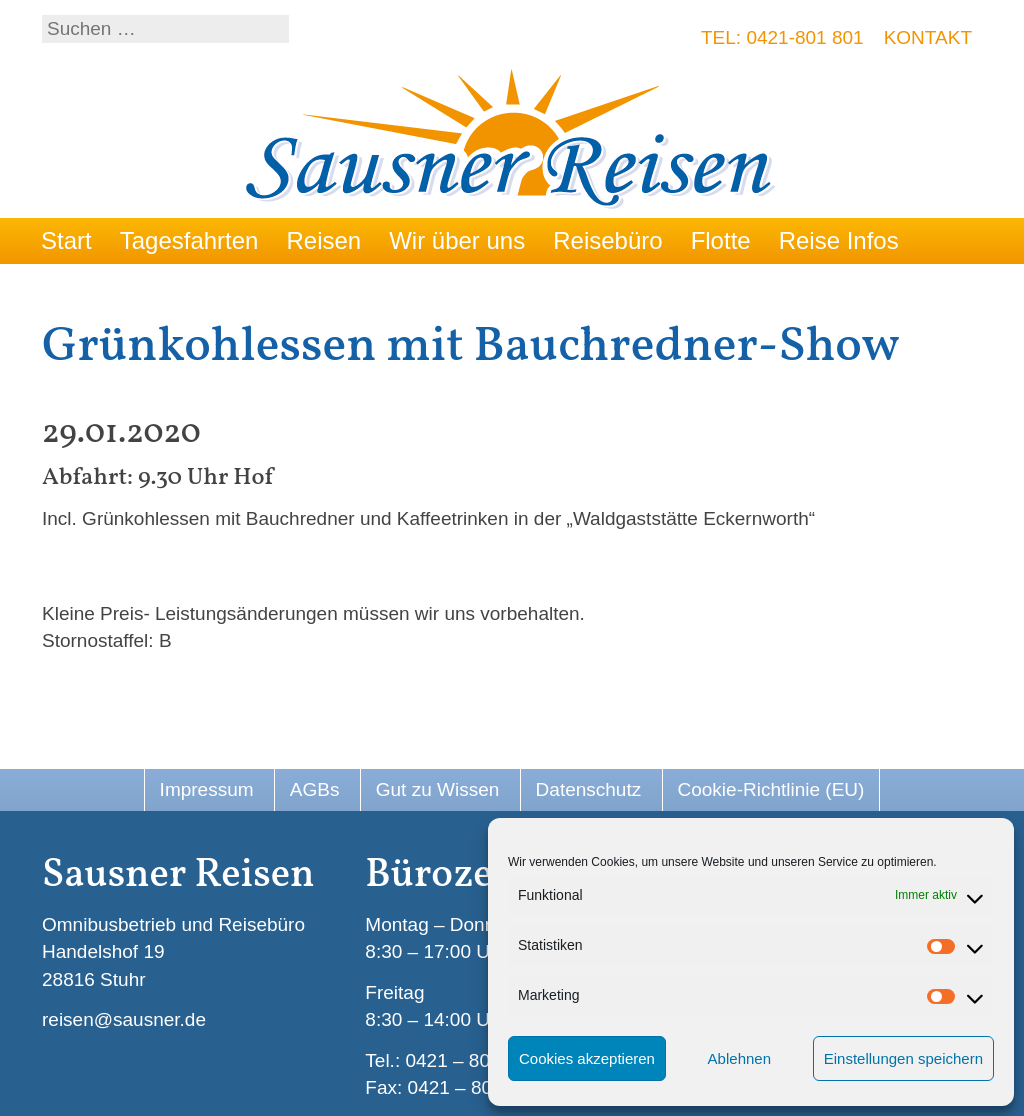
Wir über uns (457, 240)
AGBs (315, 789)
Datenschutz (589, 789)
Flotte (721, 240)
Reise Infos (839, 240)
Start (66, 240)
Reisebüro (607, 240)
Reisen (323, 240)
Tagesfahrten (189, 240)
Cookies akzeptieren (587, 1058)
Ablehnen (739, 1058)
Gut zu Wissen (438, 789)
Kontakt (928, 37)
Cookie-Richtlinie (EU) (771, 789)
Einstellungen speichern (903, 1058)
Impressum (207, 789)
